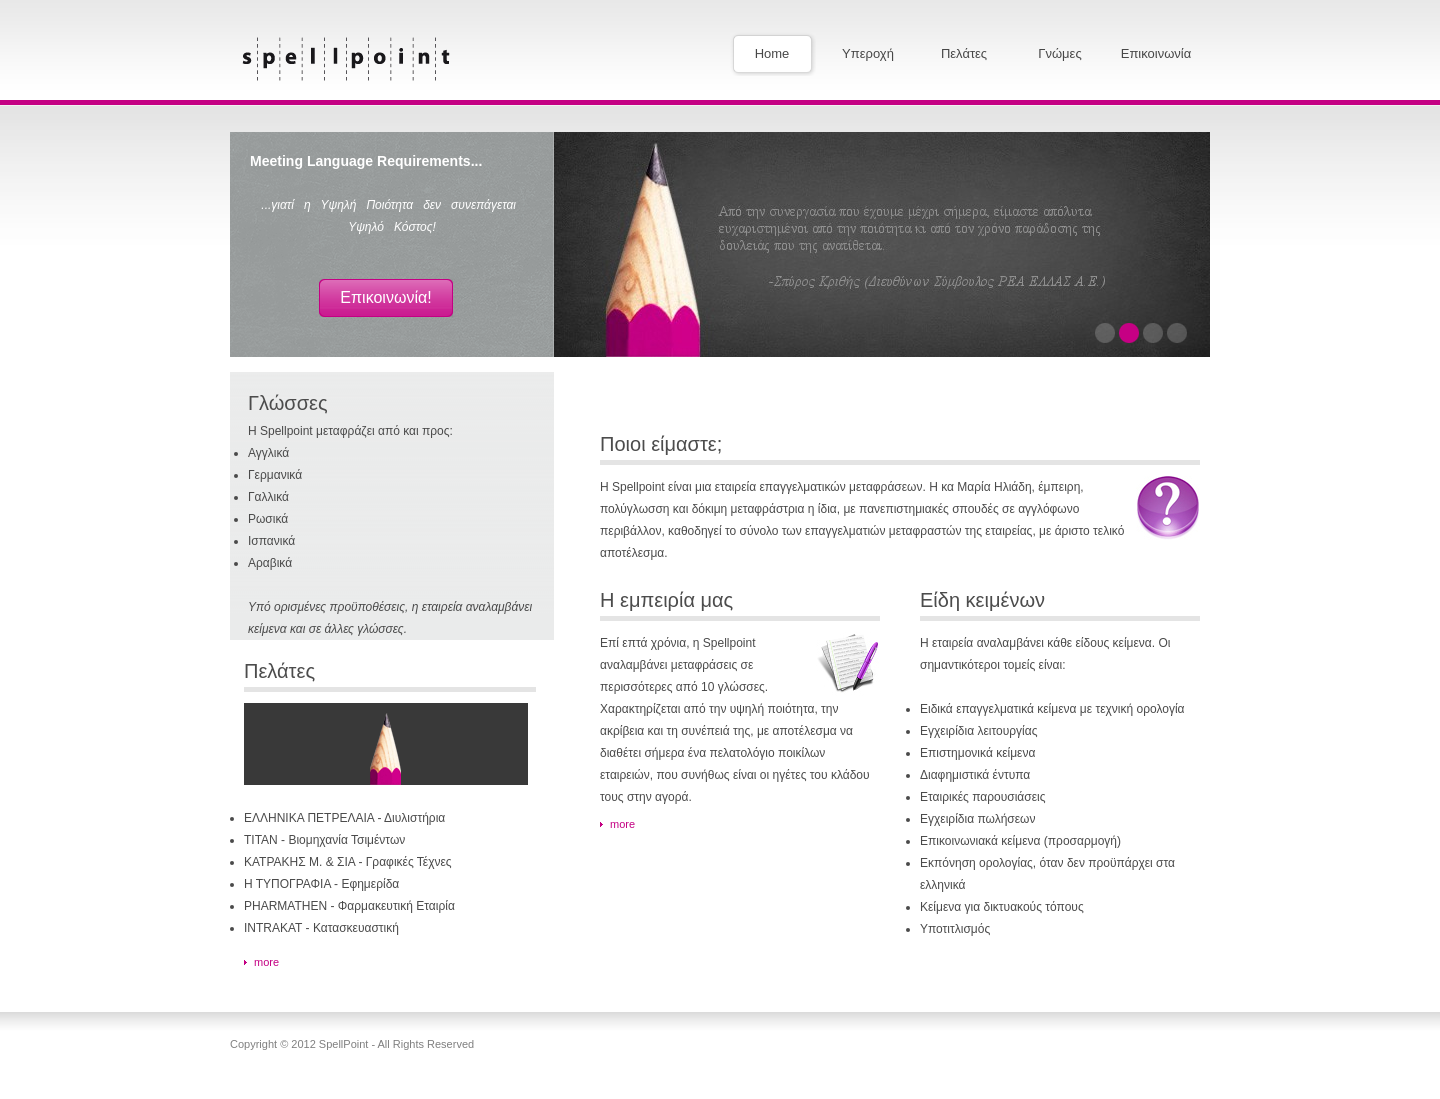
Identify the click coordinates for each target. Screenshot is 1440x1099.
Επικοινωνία (1156, 53)
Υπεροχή (868, 53)
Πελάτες (964, 53)
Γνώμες (1059, 53)
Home (772, 53)
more (266, 962)
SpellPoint (347, 59)
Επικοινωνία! (385, 297)
